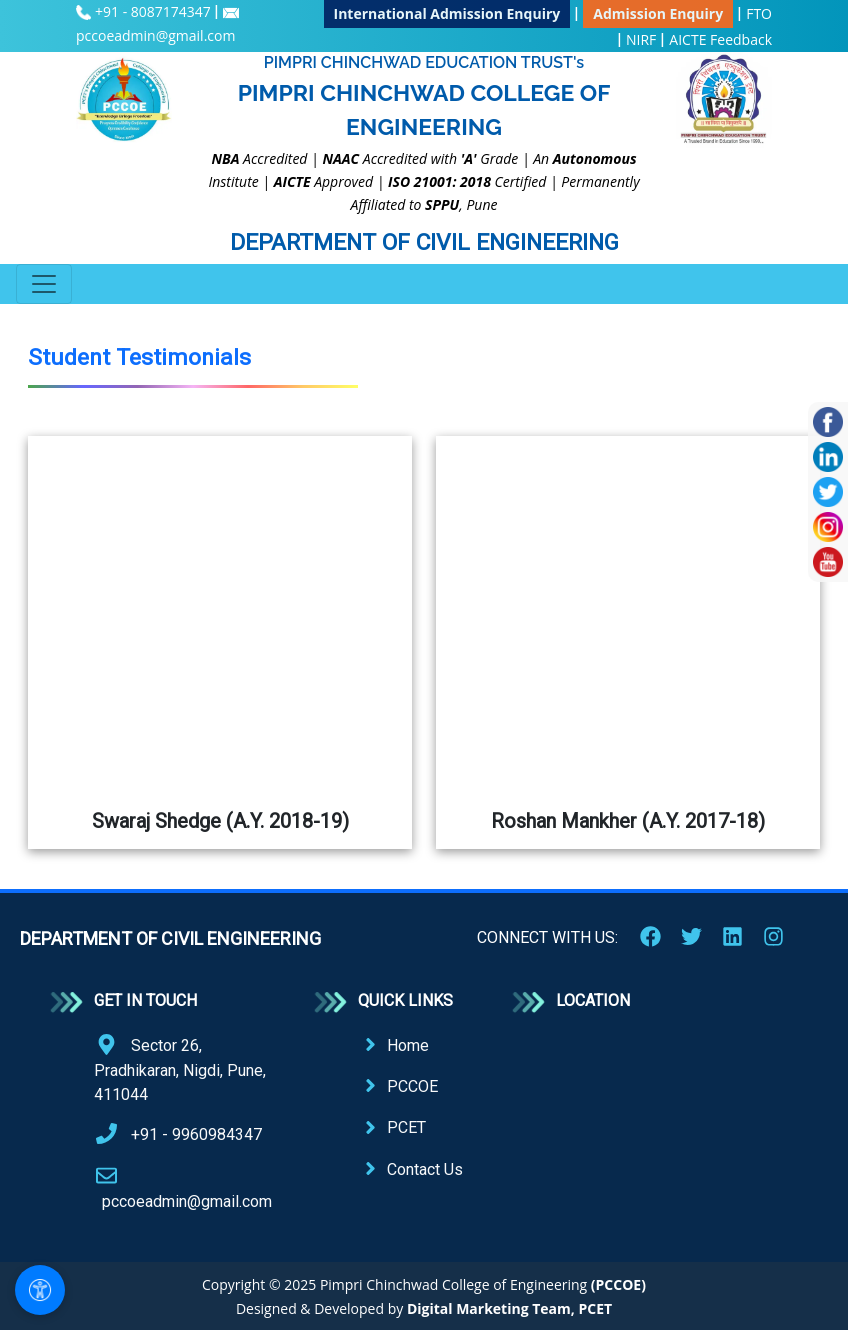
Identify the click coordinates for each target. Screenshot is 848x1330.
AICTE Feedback (720, 39)
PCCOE (412, 1086)
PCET (406, 1127)
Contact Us (425, 1169)
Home (408, 1045)
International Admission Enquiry (447, 13)
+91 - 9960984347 (196, 1134)
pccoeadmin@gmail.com (155, 35)
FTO (759, 13)
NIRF (641, 39)
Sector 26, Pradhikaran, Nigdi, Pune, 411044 (180, 1070)
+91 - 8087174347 (154, 11)
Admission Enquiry (658, 13)
